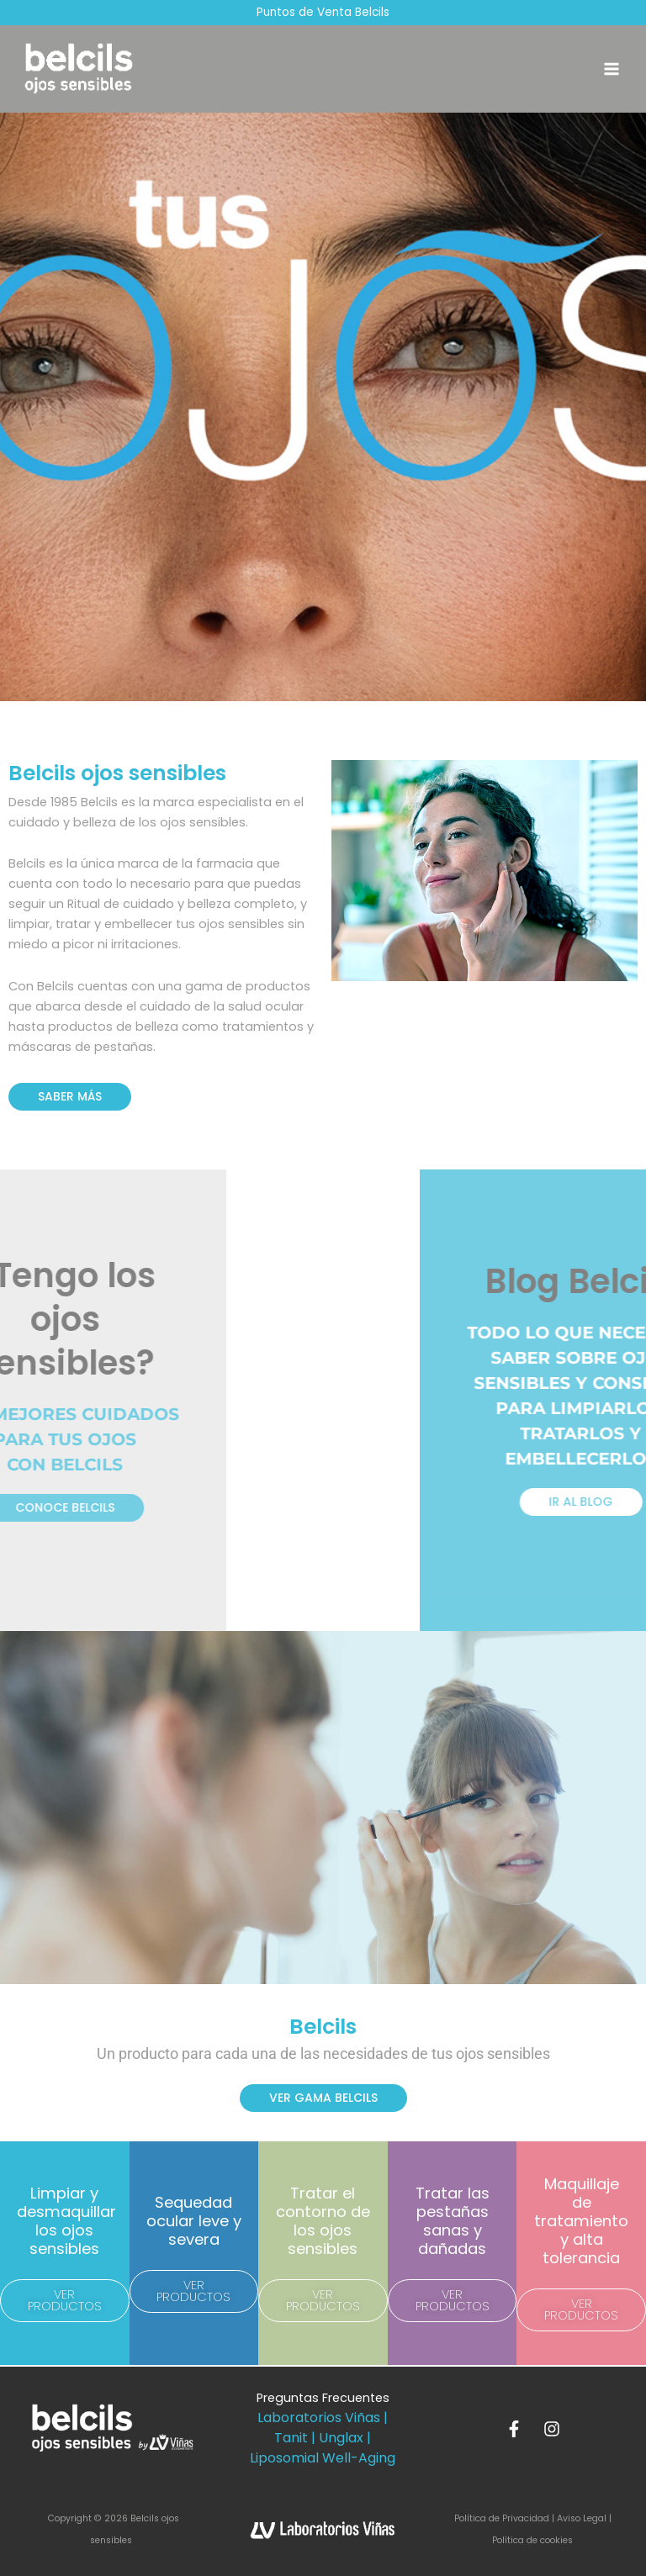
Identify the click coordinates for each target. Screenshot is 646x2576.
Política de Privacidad (503, 2518)
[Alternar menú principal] (611, 69)
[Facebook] (514, 2428)
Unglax (341, 2437)
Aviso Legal (581, 2518)
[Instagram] (551, 2428)
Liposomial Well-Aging (322, 2458)
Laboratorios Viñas (318, 2417)
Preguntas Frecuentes (323, 2397)
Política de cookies (532, 2540)
